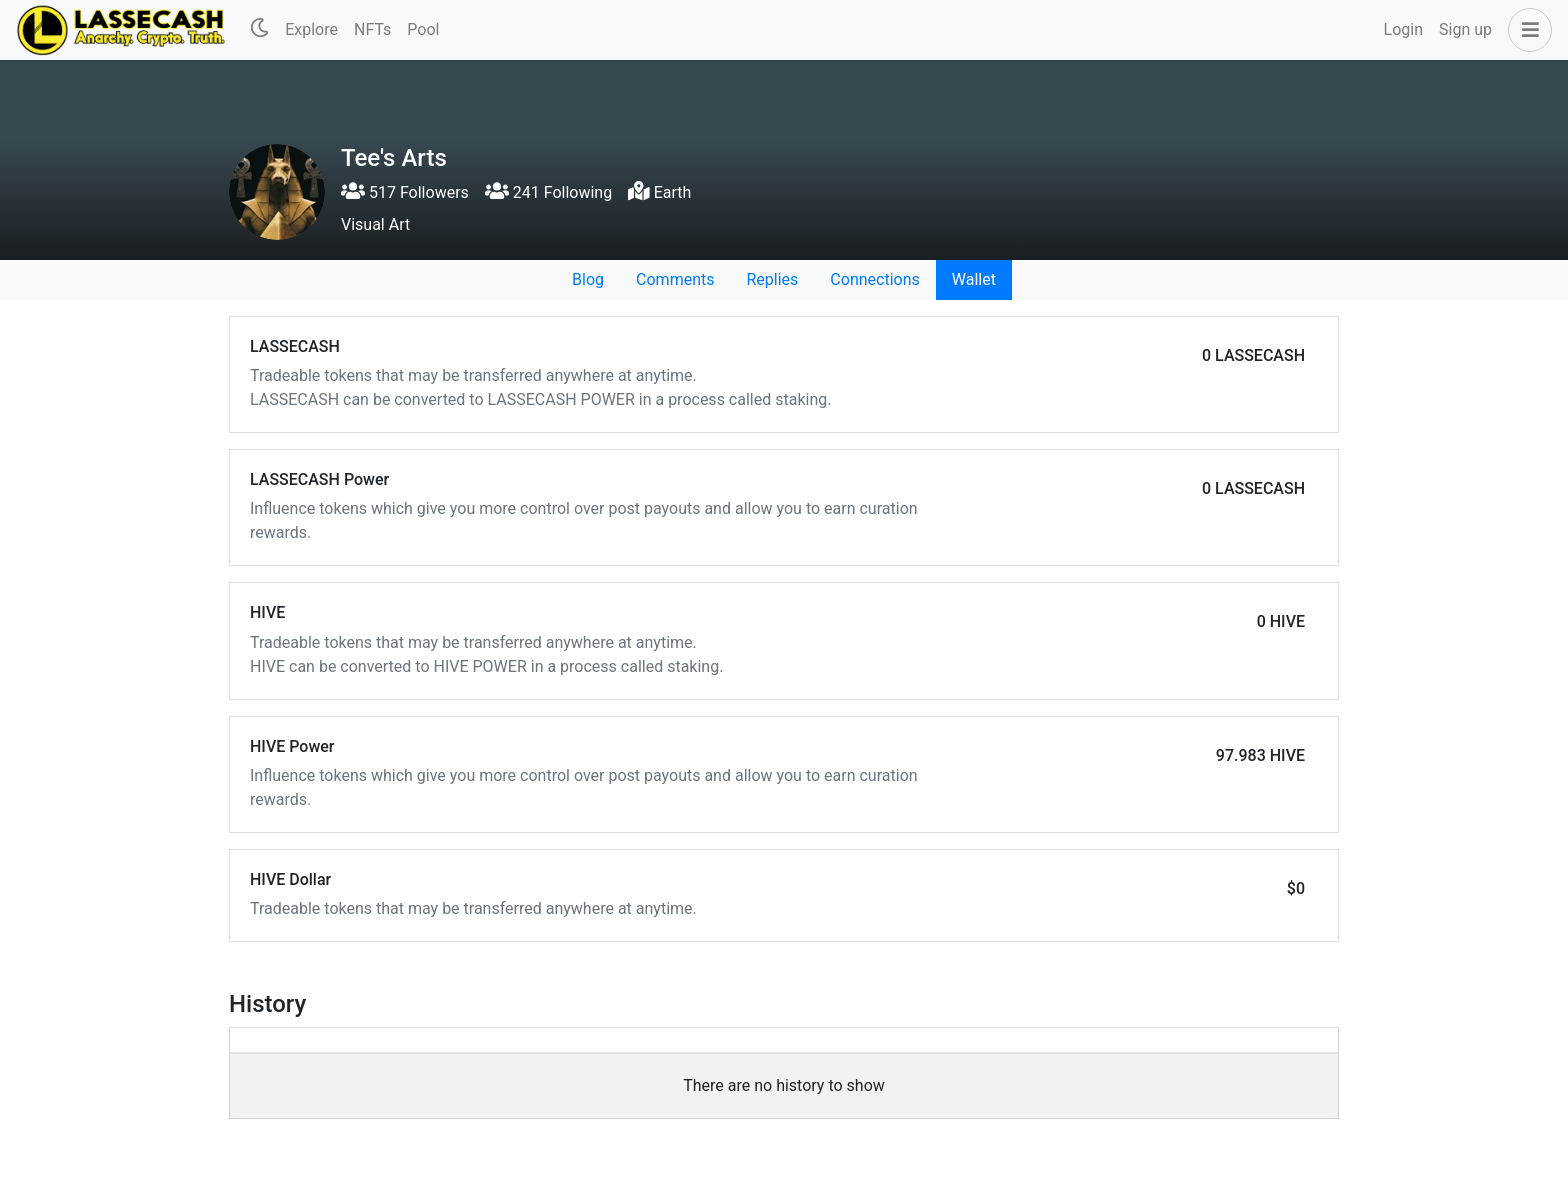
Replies (772, 279)
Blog (588, 279)
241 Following (548, 192)
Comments (675, 279)
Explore (311, 29)
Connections (874, 279)
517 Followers (405, 192)
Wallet (974, 279)
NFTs (372, 29)
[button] (1526, 30)
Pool (423, 29)
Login (1403, 29)
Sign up (1465, 29)
